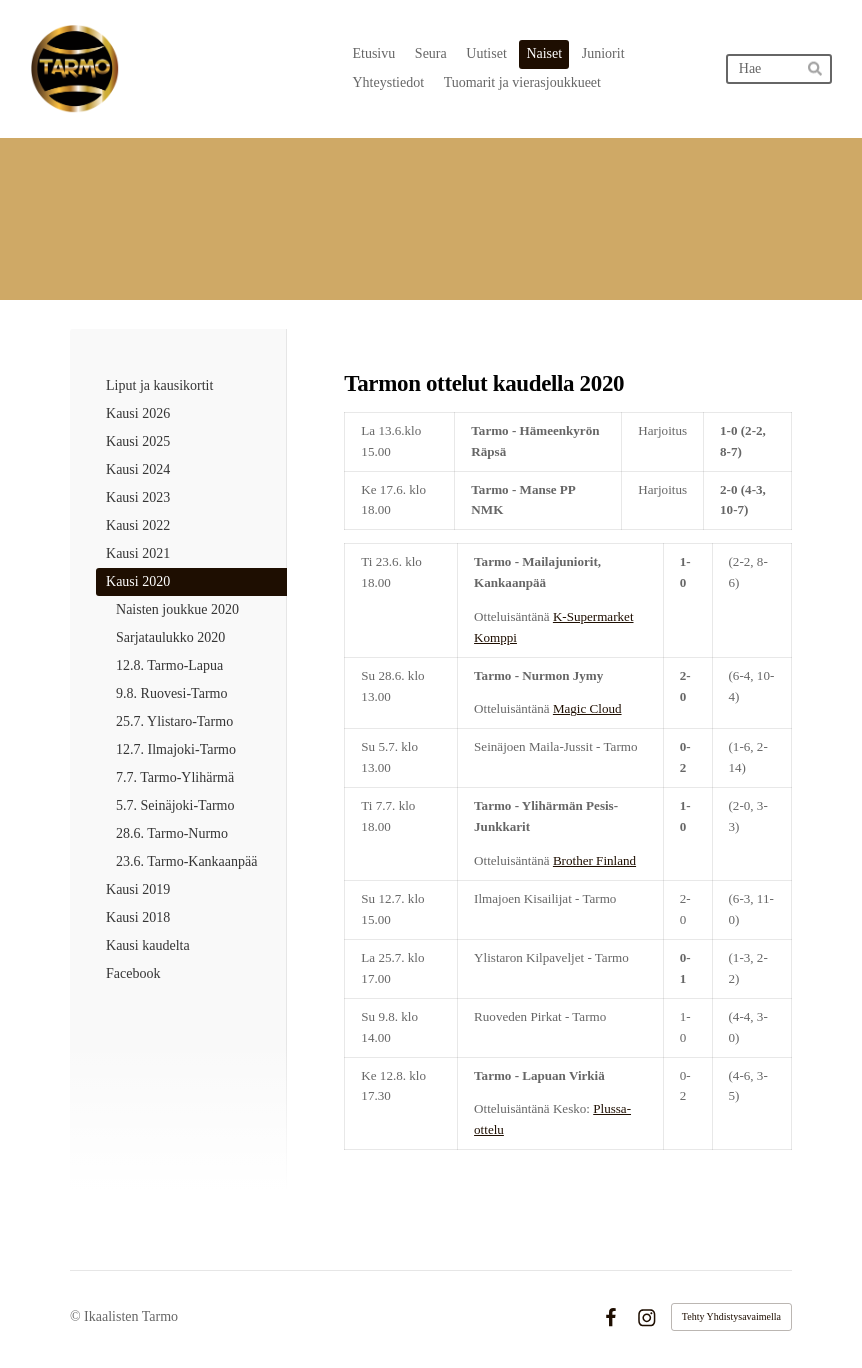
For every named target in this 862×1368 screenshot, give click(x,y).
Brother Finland (594, 860)
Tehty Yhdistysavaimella (731, 1316)
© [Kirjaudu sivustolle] (77, 1316)
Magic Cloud (587, 708)
